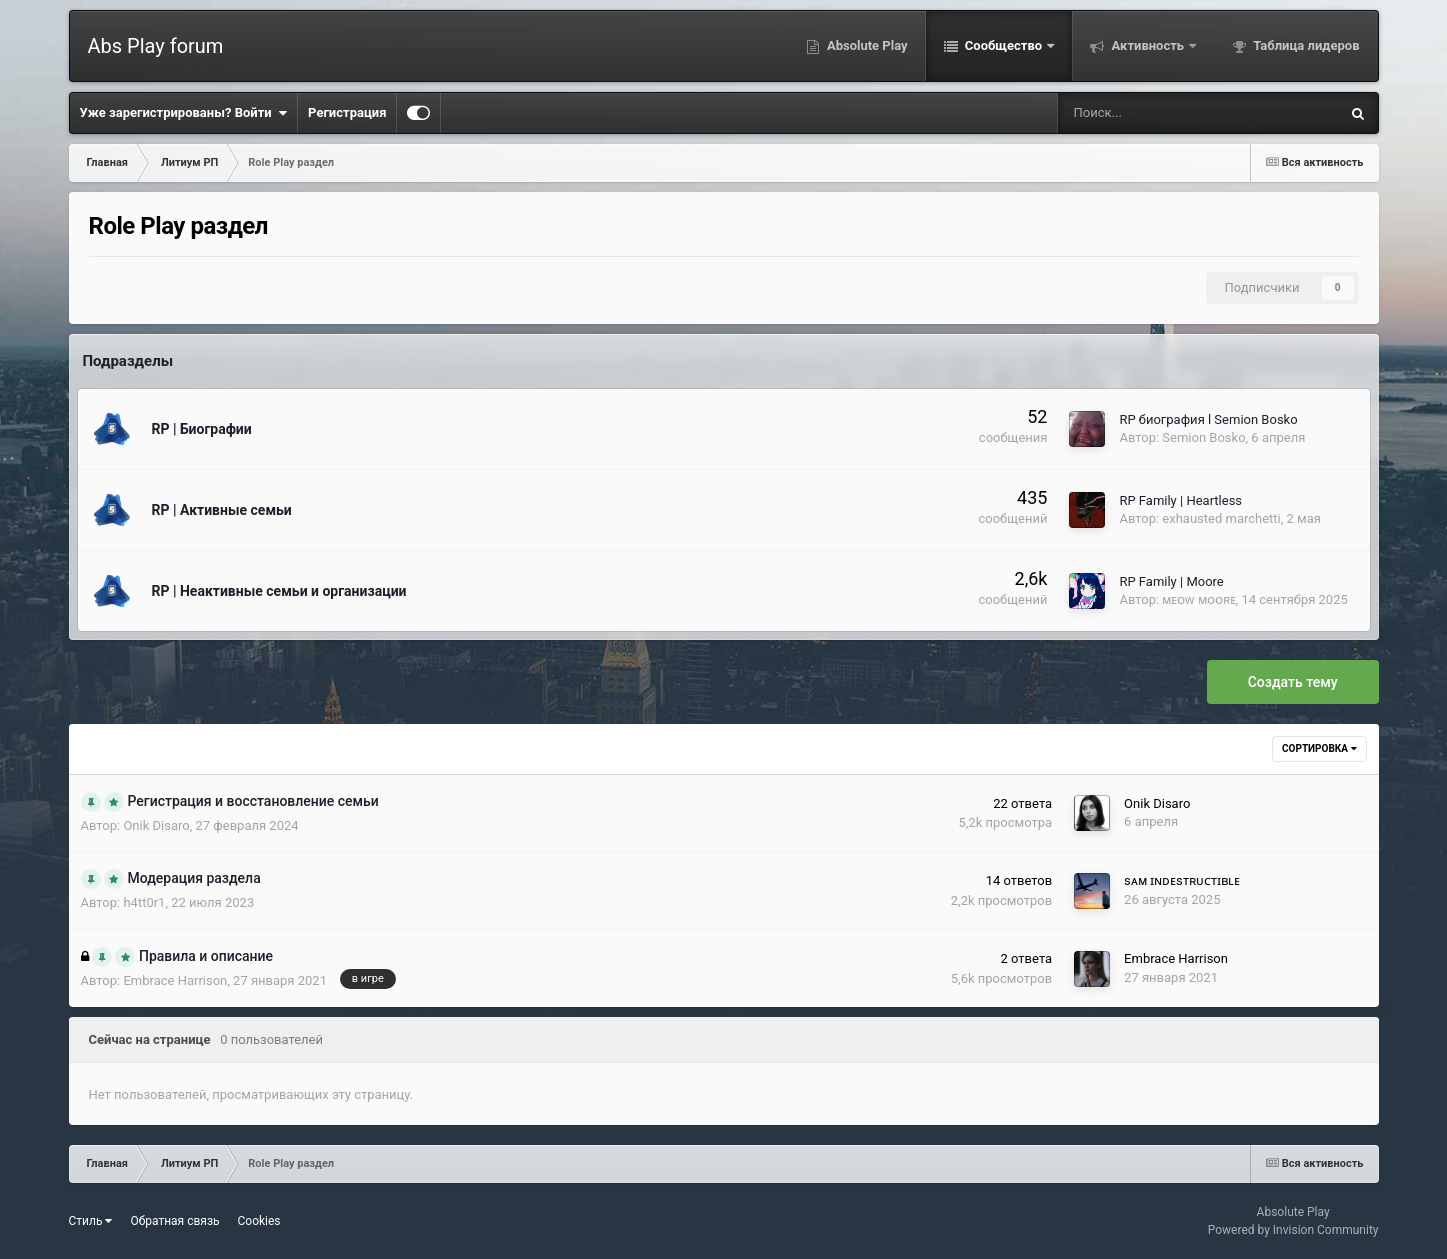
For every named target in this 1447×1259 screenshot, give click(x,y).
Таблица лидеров (1304, 45)
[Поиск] (1135, 113)
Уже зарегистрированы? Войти (184, 113)
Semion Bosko (1203, 437)
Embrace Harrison (175, 980)
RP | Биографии (202, 429)
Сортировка (1319, 748)
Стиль (91, 1221)
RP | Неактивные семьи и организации (279, 591)
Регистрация (347, 112)
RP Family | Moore (1171, 581)
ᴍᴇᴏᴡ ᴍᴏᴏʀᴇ (1198, 599)
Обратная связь (174, 1221)
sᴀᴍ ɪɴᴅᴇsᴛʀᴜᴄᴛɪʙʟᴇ (1182, 880)
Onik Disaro (156, 825)
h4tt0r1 (144, 902)
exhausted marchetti (1221, 518)
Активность (1147, 45)
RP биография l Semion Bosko (1208, 419)
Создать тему (1293, 682)
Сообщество (1004, 45)
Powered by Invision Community (1293, 1230)
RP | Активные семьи (222, 510)
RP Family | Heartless (1180, 500)
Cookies (259, 1221)
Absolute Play (866, 45)
